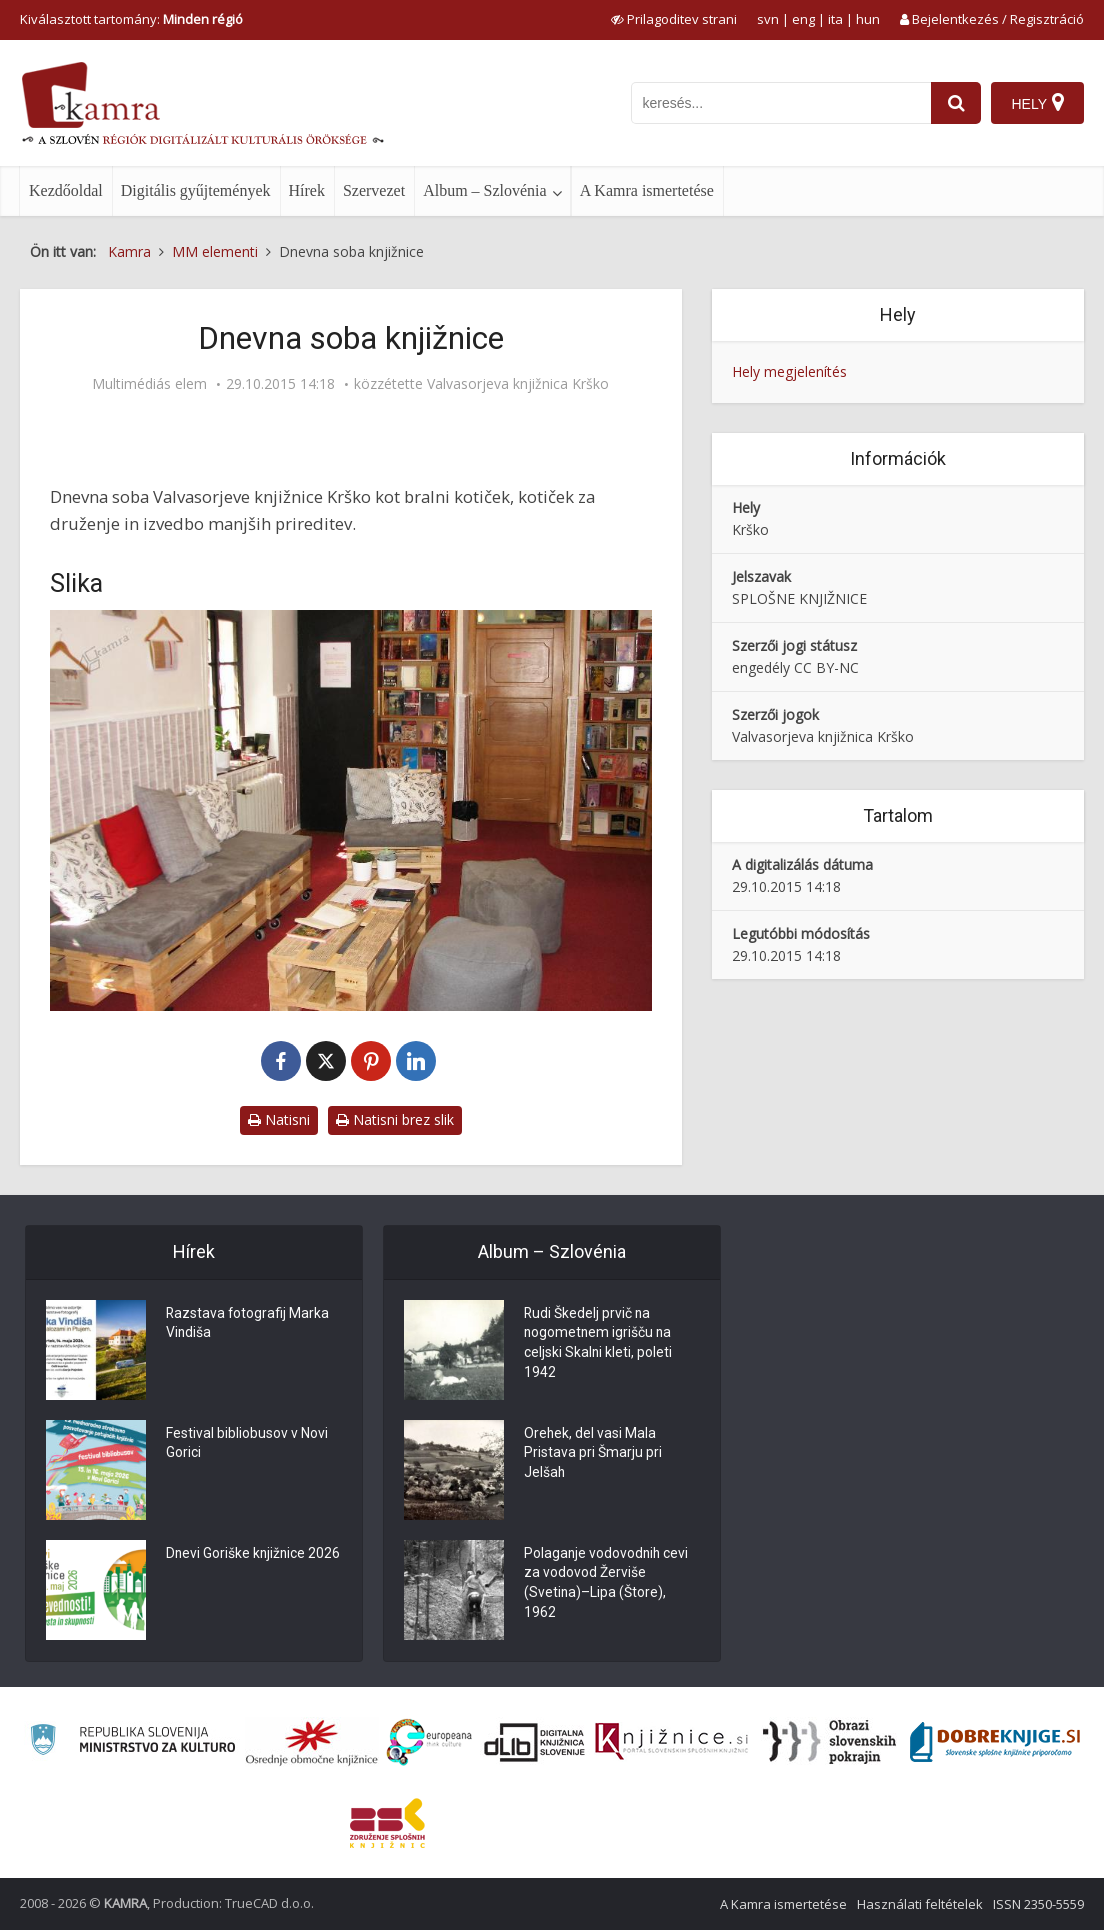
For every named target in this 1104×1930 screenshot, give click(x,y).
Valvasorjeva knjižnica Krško (518, 384)
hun (868, 19)
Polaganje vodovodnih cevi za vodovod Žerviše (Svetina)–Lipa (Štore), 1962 (607, 1585)
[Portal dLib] (535, 1742)
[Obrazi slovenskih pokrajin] (829, 1742)
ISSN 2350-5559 (1038, 1904)
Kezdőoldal (66, 190)
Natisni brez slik (395, 1119)
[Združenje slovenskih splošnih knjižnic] (671, 1742)
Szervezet (374, 190)
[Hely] (1037, 103)
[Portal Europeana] (429, 1742)
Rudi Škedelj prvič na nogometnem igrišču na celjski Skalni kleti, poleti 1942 (599, 1345)
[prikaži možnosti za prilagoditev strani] (674, 19)
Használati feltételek (920, 1904)
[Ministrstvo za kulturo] (132, 1742)
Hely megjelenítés (789, 371)
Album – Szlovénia (485, 190)
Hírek (307, 190)
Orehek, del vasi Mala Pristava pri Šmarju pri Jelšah (593, 1455)
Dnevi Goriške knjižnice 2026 (237, 1565)
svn (768, 19)
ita (835, 19)
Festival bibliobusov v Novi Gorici (247, 1445)
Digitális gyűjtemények (196, 190)
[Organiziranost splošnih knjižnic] (312, 1742)
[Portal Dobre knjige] (995, 1742)
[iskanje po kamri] (781, 103)
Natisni (279, 1119)
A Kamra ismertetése (647, 190)
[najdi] (956, 103)
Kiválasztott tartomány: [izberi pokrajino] (131, 19)
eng (803, 19)
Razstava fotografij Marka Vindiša (248, 1325)
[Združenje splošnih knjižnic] (387, 1823)
